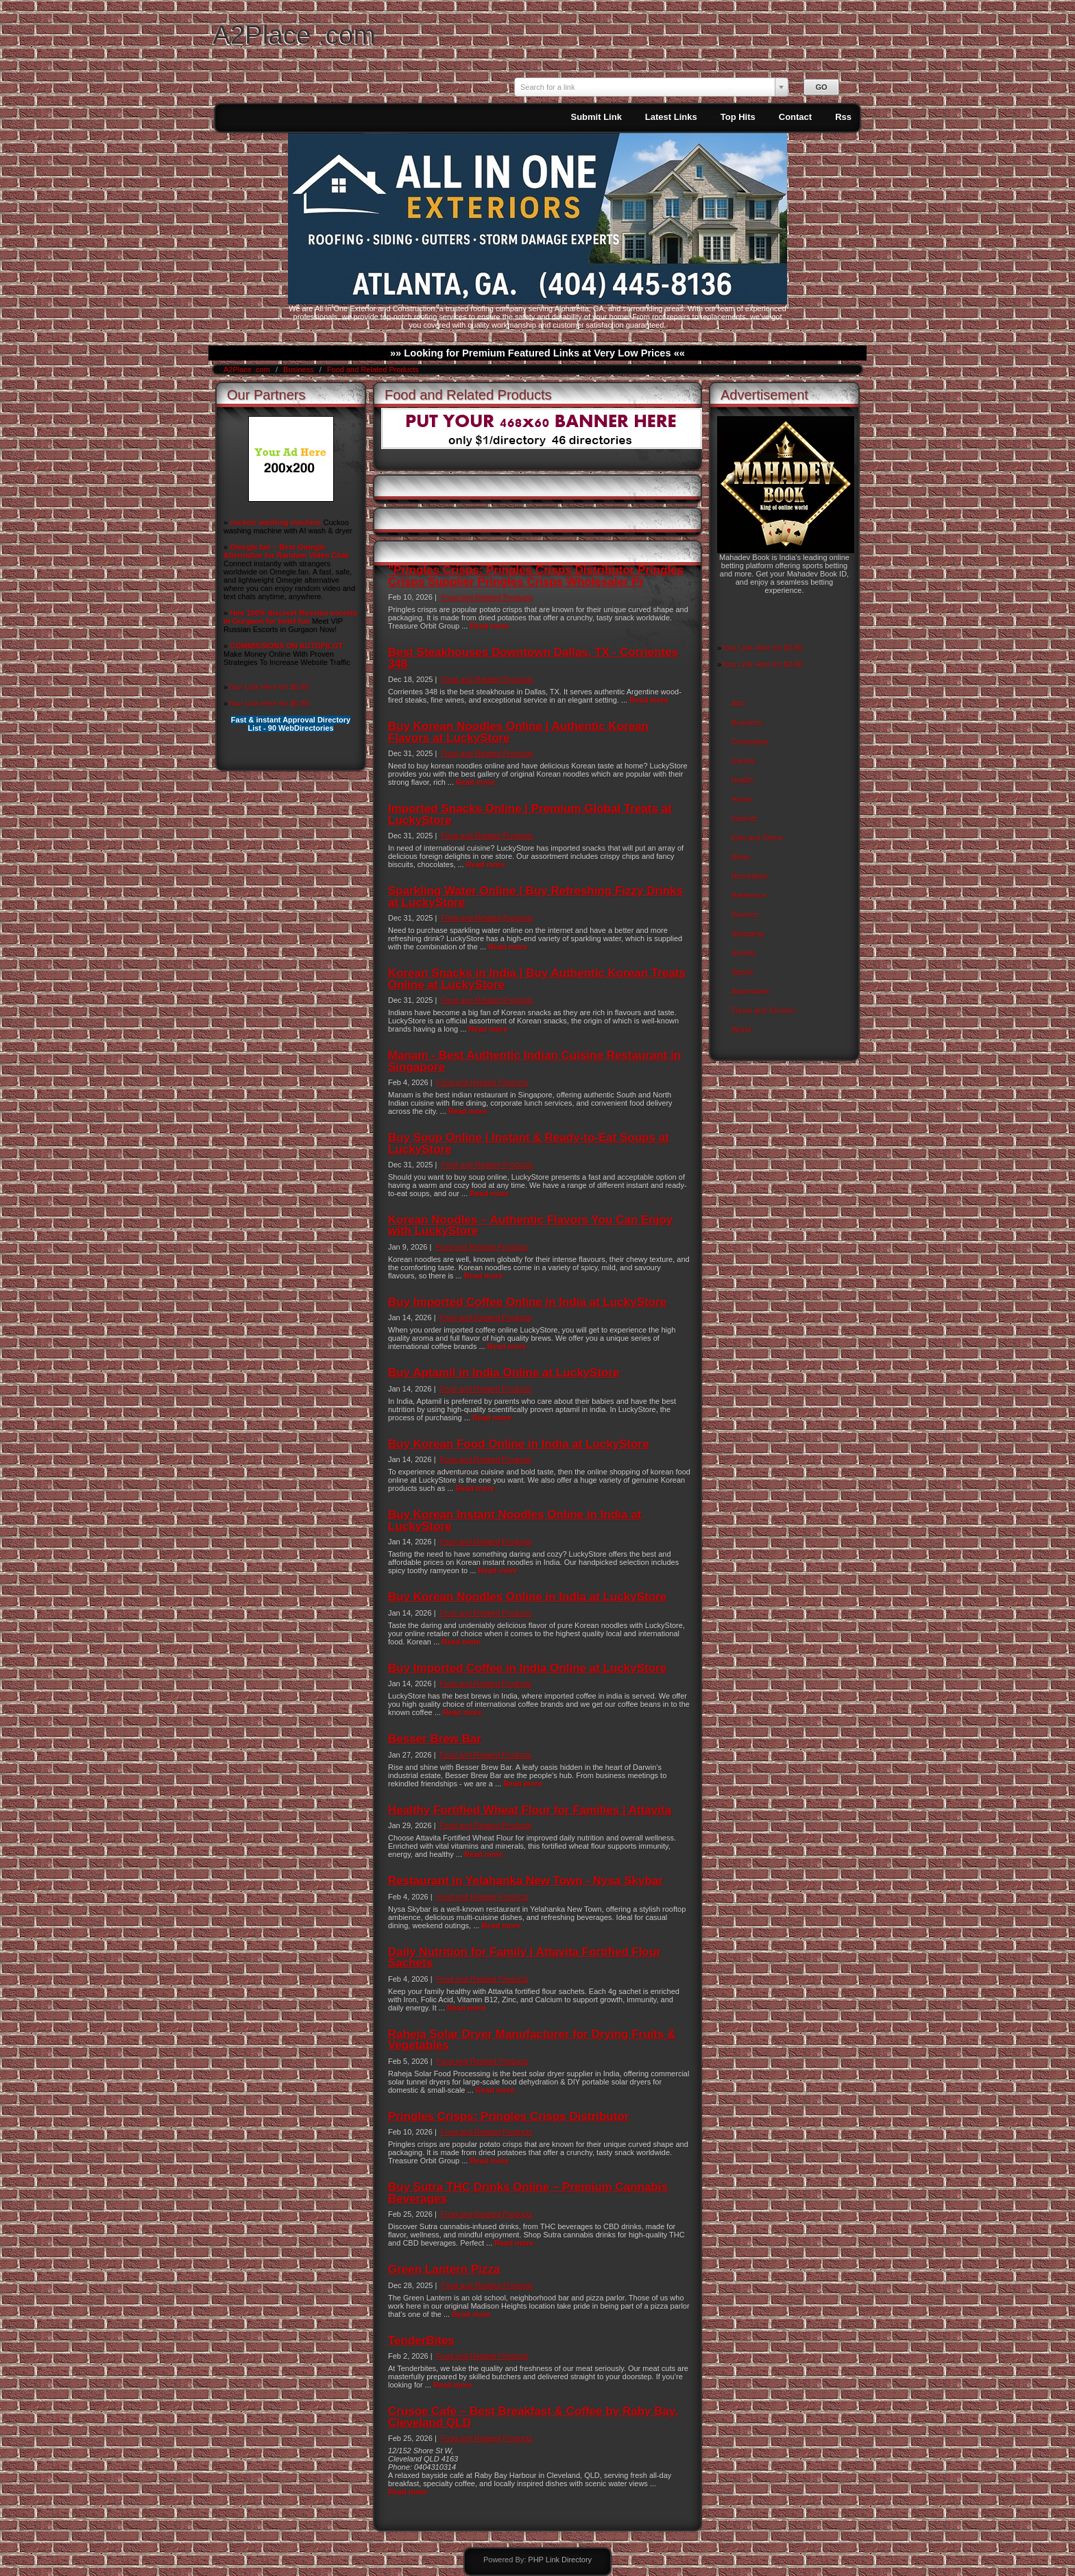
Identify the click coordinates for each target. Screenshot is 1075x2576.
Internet (744, 818)
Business (299, 369)
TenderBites (421, 2340)
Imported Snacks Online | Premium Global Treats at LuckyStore (530, 814)
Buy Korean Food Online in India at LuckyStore (518, 1443)
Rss (843, 117)
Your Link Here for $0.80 (268, 687)
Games (744, 761)
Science (745, 914)
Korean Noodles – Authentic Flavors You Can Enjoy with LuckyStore (530, 1225)
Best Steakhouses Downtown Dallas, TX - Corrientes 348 (533, 658)
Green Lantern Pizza (444, 2269)
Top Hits (738, 117)
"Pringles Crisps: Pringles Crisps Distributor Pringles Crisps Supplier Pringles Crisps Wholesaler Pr (536, 575)
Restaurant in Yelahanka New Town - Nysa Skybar (525, 1880)
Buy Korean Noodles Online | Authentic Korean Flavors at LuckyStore (518, 732)
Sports (742, 972)
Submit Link (595, 117)
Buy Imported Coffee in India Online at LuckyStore (527, 1668)
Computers (750, 742)
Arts (738, 703)
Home (741, 799)
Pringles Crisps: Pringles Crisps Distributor (508, 2116)
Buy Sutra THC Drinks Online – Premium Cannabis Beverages (528, 2192)
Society (744, 953)
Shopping (748, 933)
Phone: (401, 2467)
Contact (795, 117)
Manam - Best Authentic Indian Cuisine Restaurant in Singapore (534, 1061)
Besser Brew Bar (434, 1738)
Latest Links (671, 117)
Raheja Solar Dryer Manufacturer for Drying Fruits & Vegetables (531, 2040)
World (741, 1029)
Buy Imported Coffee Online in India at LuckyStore (527, 1302)
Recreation (750, 876)
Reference (749, 895)
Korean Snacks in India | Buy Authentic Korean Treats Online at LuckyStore (537, 979)
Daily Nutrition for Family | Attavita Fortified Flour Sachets (524, 1957)
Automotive (750, 991)
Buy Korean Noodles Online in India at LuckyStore (527, 1596)
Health (742, 780)
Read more (489, 626)
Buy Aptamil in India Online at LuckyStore (504, 1372)
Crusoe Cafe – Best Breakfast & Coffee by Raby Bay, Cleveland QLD (533, 2417)
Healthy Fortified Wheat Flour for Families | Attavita (529, 1809)
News (741, 857)
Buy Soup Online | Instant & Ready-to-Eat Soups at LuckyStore (528, 1143)
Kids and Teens (757, 838)
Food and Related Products (373, 369)
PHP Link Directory (560, 2559)
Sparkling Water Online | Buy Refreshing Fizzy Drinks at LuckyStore (535, 896)
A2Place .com (294, 34)
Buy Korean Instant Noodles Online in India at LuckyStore (514, 1520)
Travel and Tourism (763, 1010)
